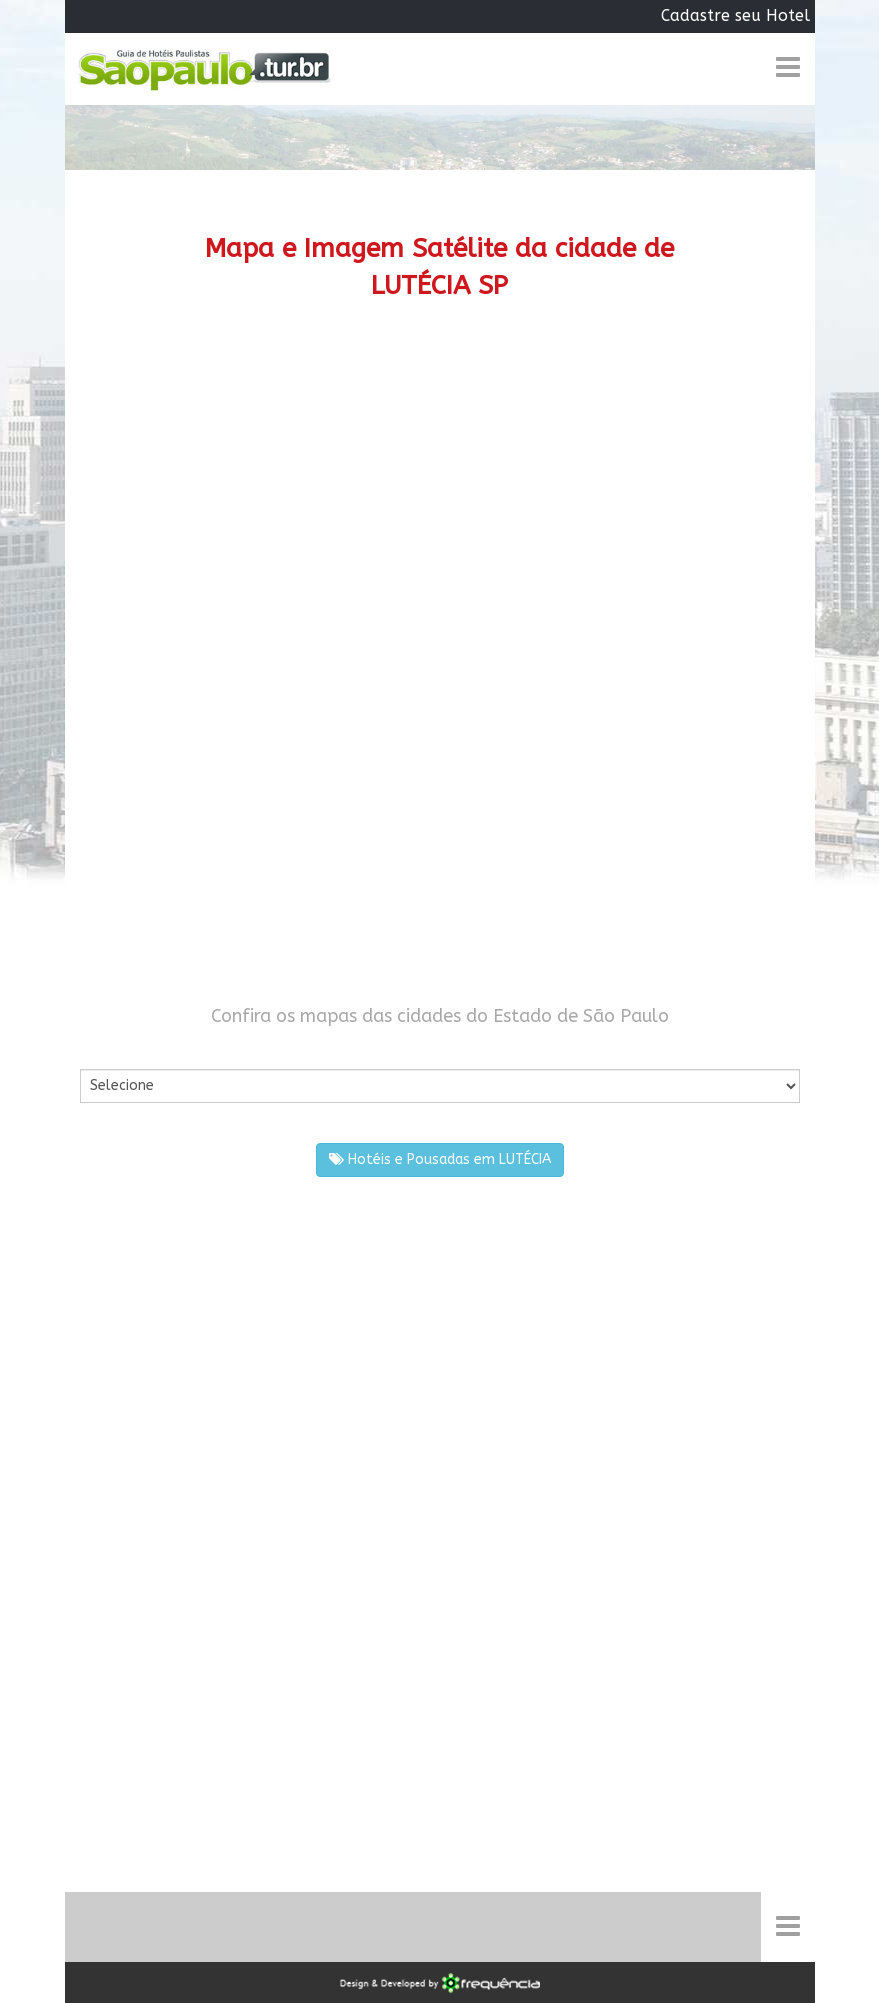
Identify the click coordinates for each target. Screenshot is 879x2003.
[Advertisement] (440, 494)
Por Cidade (114, 1049)
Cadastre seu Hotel (735, 15)
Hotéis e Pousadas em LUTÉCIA (440, 1159)
